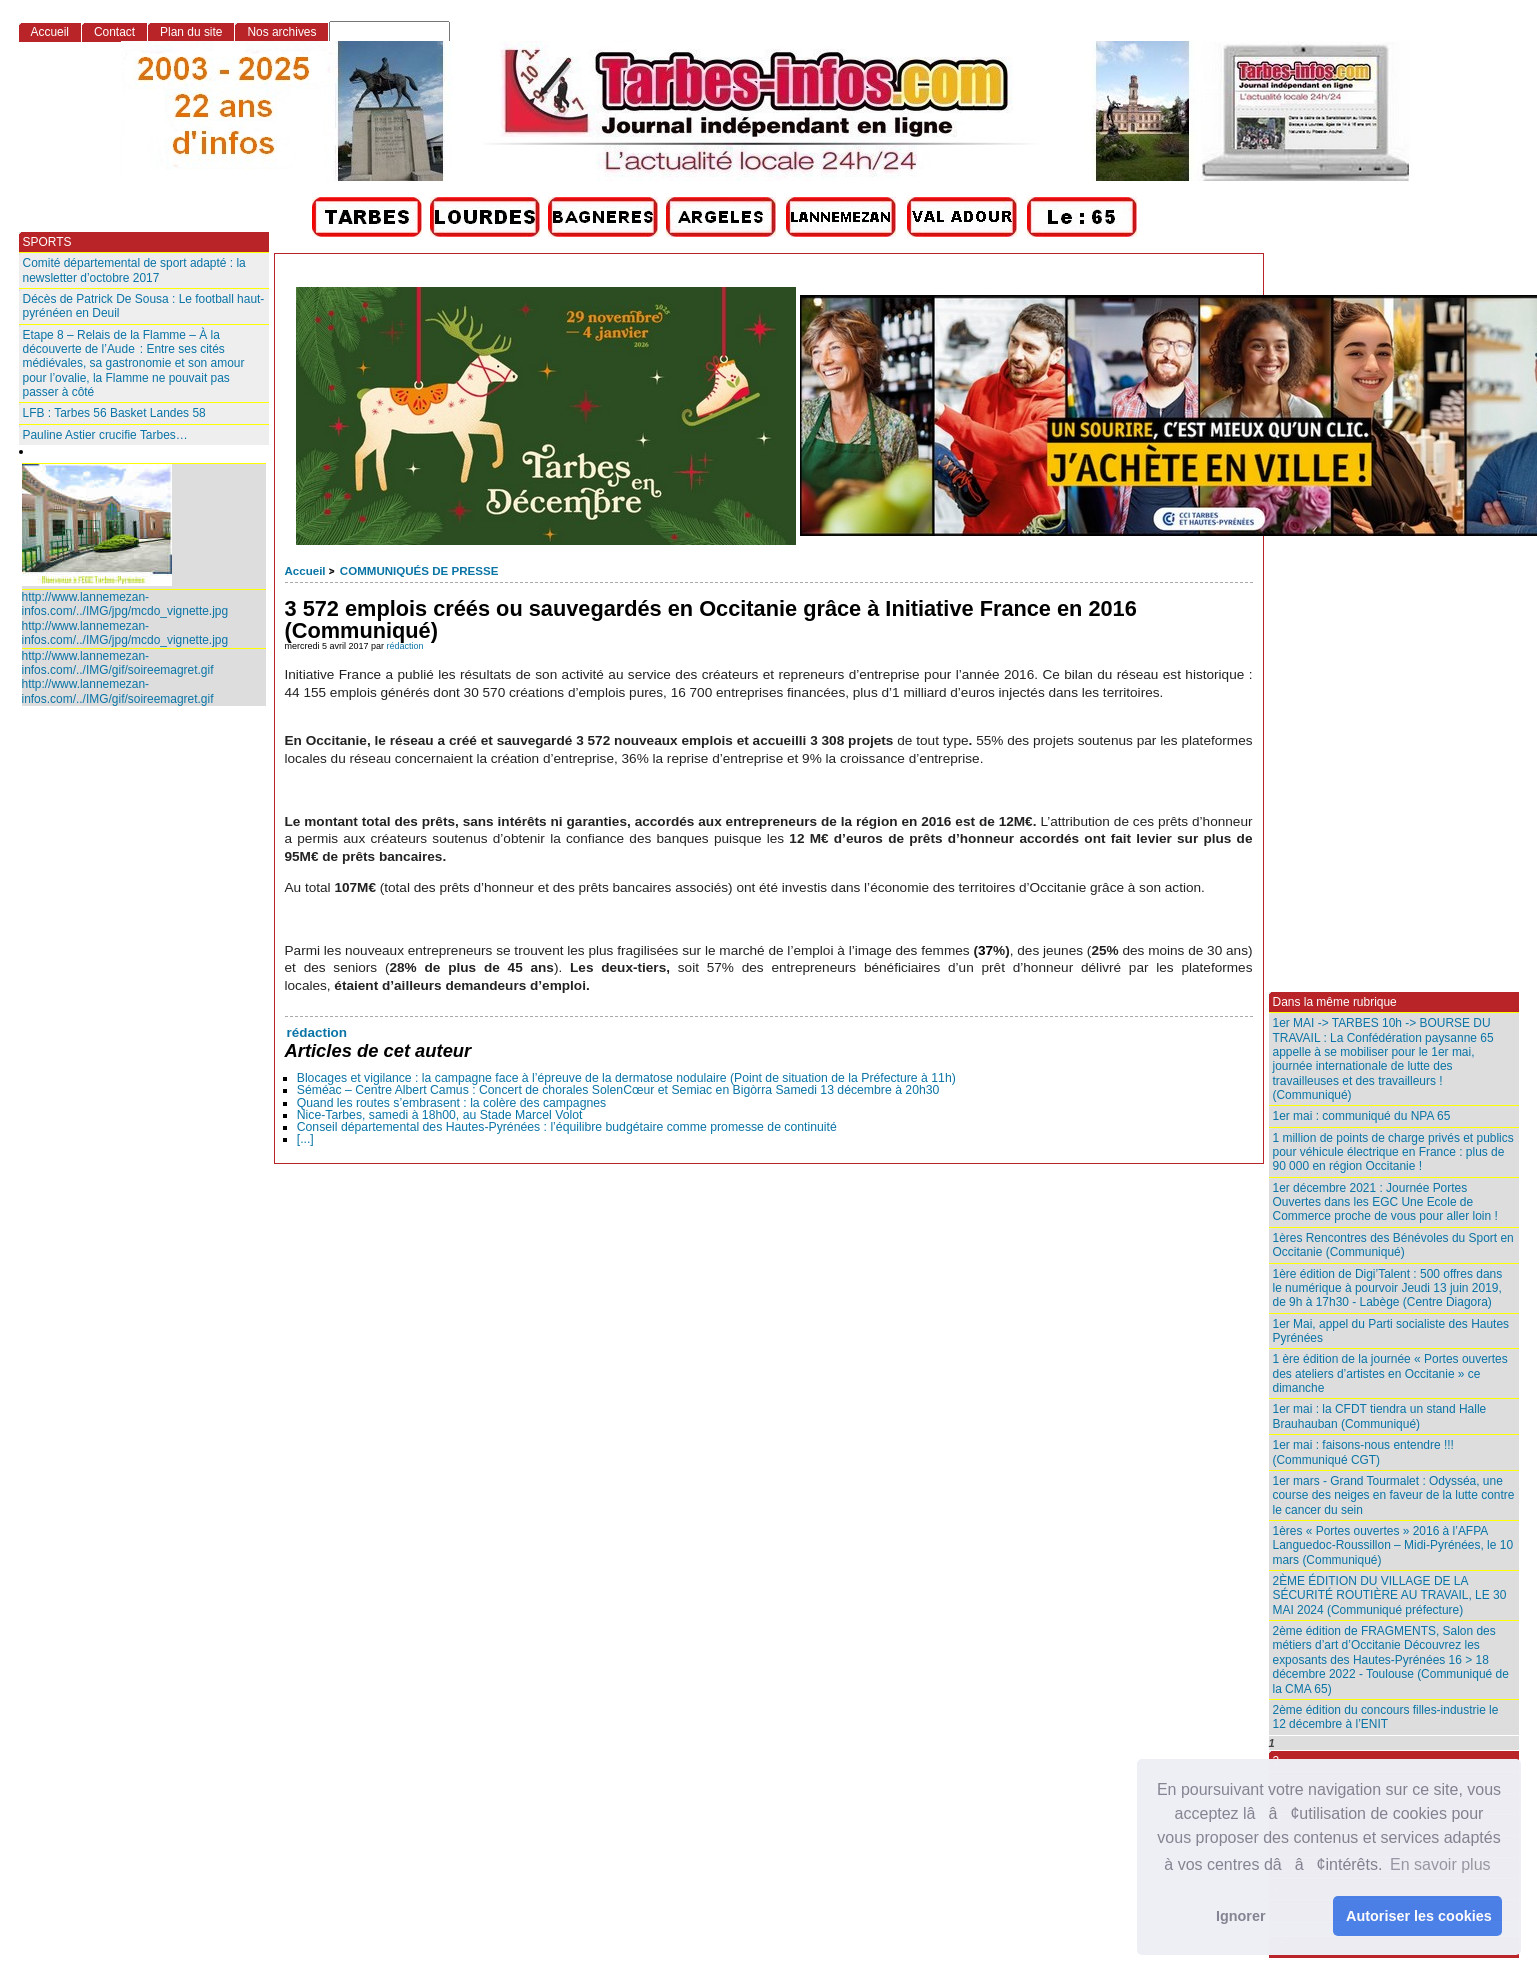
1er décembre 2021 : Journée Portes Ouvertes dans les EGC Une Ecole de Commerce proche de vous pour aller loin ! (1385, 1202)
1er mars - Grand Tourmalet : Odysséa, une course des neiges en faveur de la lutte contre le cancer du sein (1394, 1495)
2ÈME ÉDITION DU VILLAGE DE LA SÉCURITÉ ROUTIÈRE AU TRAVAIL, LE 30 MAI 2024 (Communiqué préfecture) (1390, 1595)
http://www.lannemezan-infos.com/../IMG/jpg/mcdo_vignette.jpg (125, 604)
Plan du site (191, 32)
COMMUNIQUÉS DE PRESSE (419, 571)
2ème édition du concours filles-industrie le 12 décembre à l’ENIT (1386, 1717)
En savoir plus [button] (1440, 1864)
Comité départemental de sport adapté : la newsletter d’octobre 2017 (134, 270)
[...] (305, 1139)
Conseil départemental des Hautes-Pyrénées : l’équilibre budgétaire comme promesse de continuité (567, 1127)
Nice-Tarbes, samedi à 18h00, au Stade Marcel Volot (440, 1115)
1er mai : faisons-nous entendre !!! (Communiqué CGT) (1363, 1452)
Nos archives (281, 32)
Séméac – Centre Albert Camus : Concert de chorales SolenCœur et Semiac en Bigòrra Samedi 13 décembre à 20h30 (618, 1090)
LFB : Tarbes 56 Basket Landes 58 (114, 413)
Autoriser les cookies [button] (1419, 1916)
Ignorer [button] (1241, 1916)
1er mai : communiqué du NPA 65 (1362, 1116)
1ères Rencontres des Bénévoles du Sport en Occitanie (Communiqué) (1393, 1245)
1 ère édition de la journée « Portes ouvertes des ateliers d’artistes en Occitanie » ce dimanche (1390, 1373)
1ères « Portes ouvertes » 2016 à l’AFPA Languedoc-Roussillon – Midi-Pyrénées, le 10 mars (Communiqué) (1393, 1545)
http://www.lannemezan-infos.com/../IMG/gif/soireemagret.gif (118, 663)
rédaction (405, 646)
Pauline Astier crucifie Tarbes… (105, 435)
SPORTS (47, 242)
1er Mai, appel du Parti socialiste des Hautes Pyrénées (1391, 1331)
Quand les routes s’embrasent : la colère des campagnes (451, 1103)
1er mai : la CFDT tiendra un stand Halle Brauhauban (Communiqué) (1380, 1416)
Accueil (305, 571)
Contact (114, 32)
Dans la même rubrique (1335, 1002)
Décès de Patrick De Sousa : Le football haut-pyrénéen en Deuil (144, 306)
